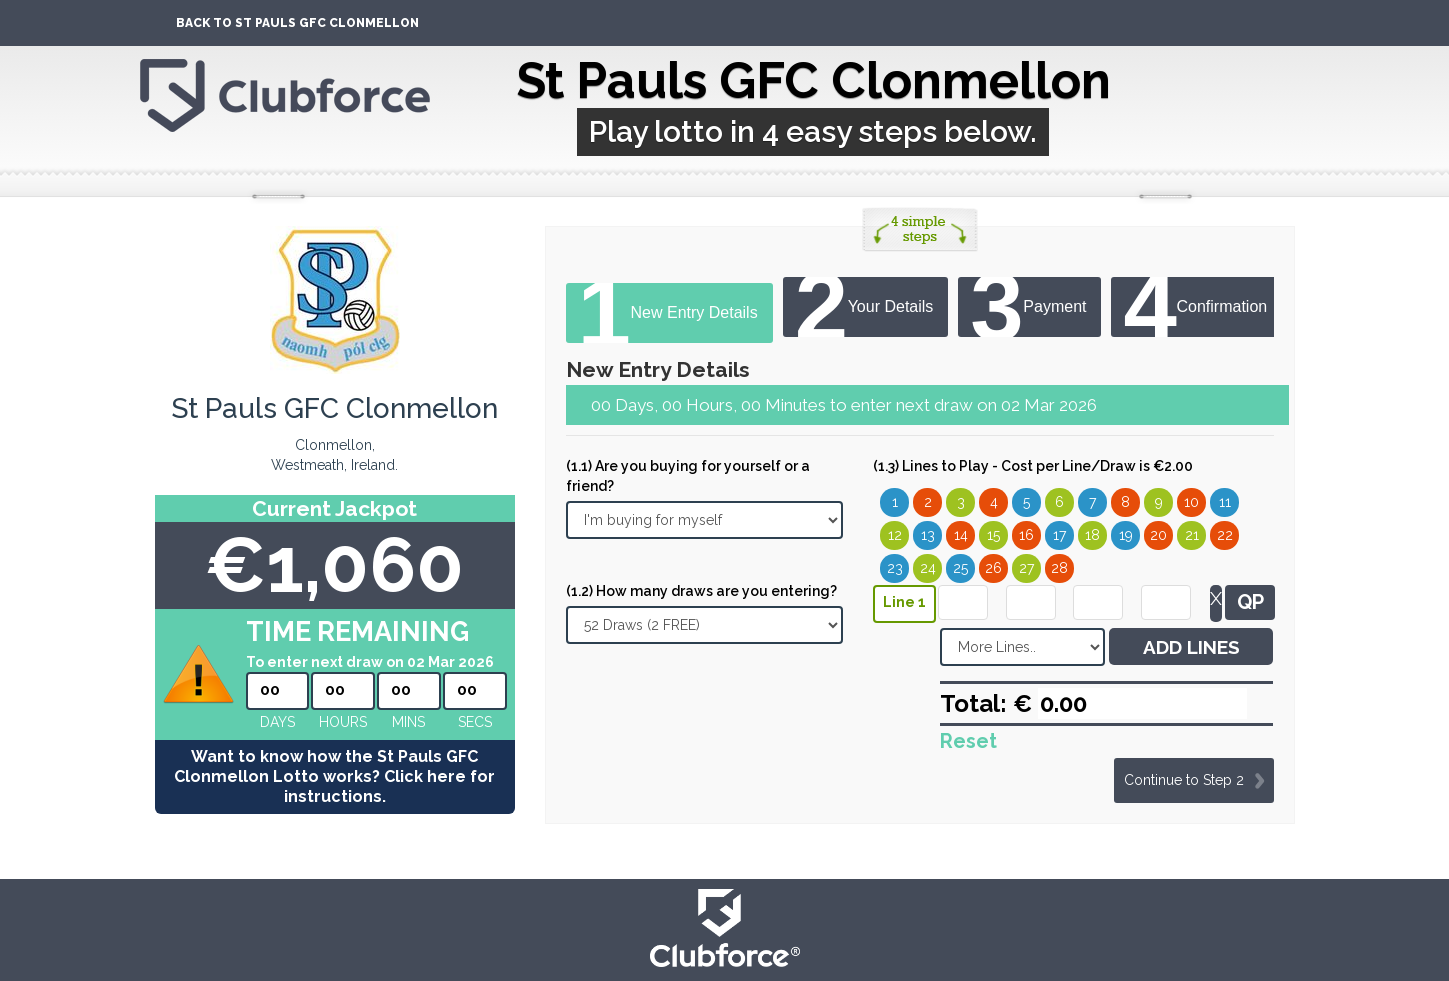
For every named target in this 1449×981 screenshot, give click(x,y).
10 (1191, 502)
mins (408, 722)
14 (961, 535)
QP (1250, 602)
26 (993, 568)
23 (895, 568)
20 (1158, 535)
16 (1026, 535)
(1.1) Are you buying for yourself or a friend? (688, 476)
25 (960, 568)
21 (1192, 535)
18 (1092, 535)
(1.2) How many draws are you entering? (701, 591)
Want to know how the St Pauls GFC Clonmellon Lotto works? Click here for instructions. (334, 776)
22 (1225, 535)
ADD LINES (1191, 647)
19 (1126, 535)
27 (1026, 568)
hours (343, 722)
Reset (968, 741)
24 (928, 568)
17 (1059, 535)
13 (928, 535)
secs (475, 722)
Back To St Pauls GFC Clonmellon (297, 23)
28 (1059, 568)
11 (1225, 502)
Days (277, 722)
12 (895, 535)
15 (993, 535)
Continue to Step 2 (1184, 780)
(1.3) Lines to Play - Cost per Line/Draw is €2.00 (1033, 466)
